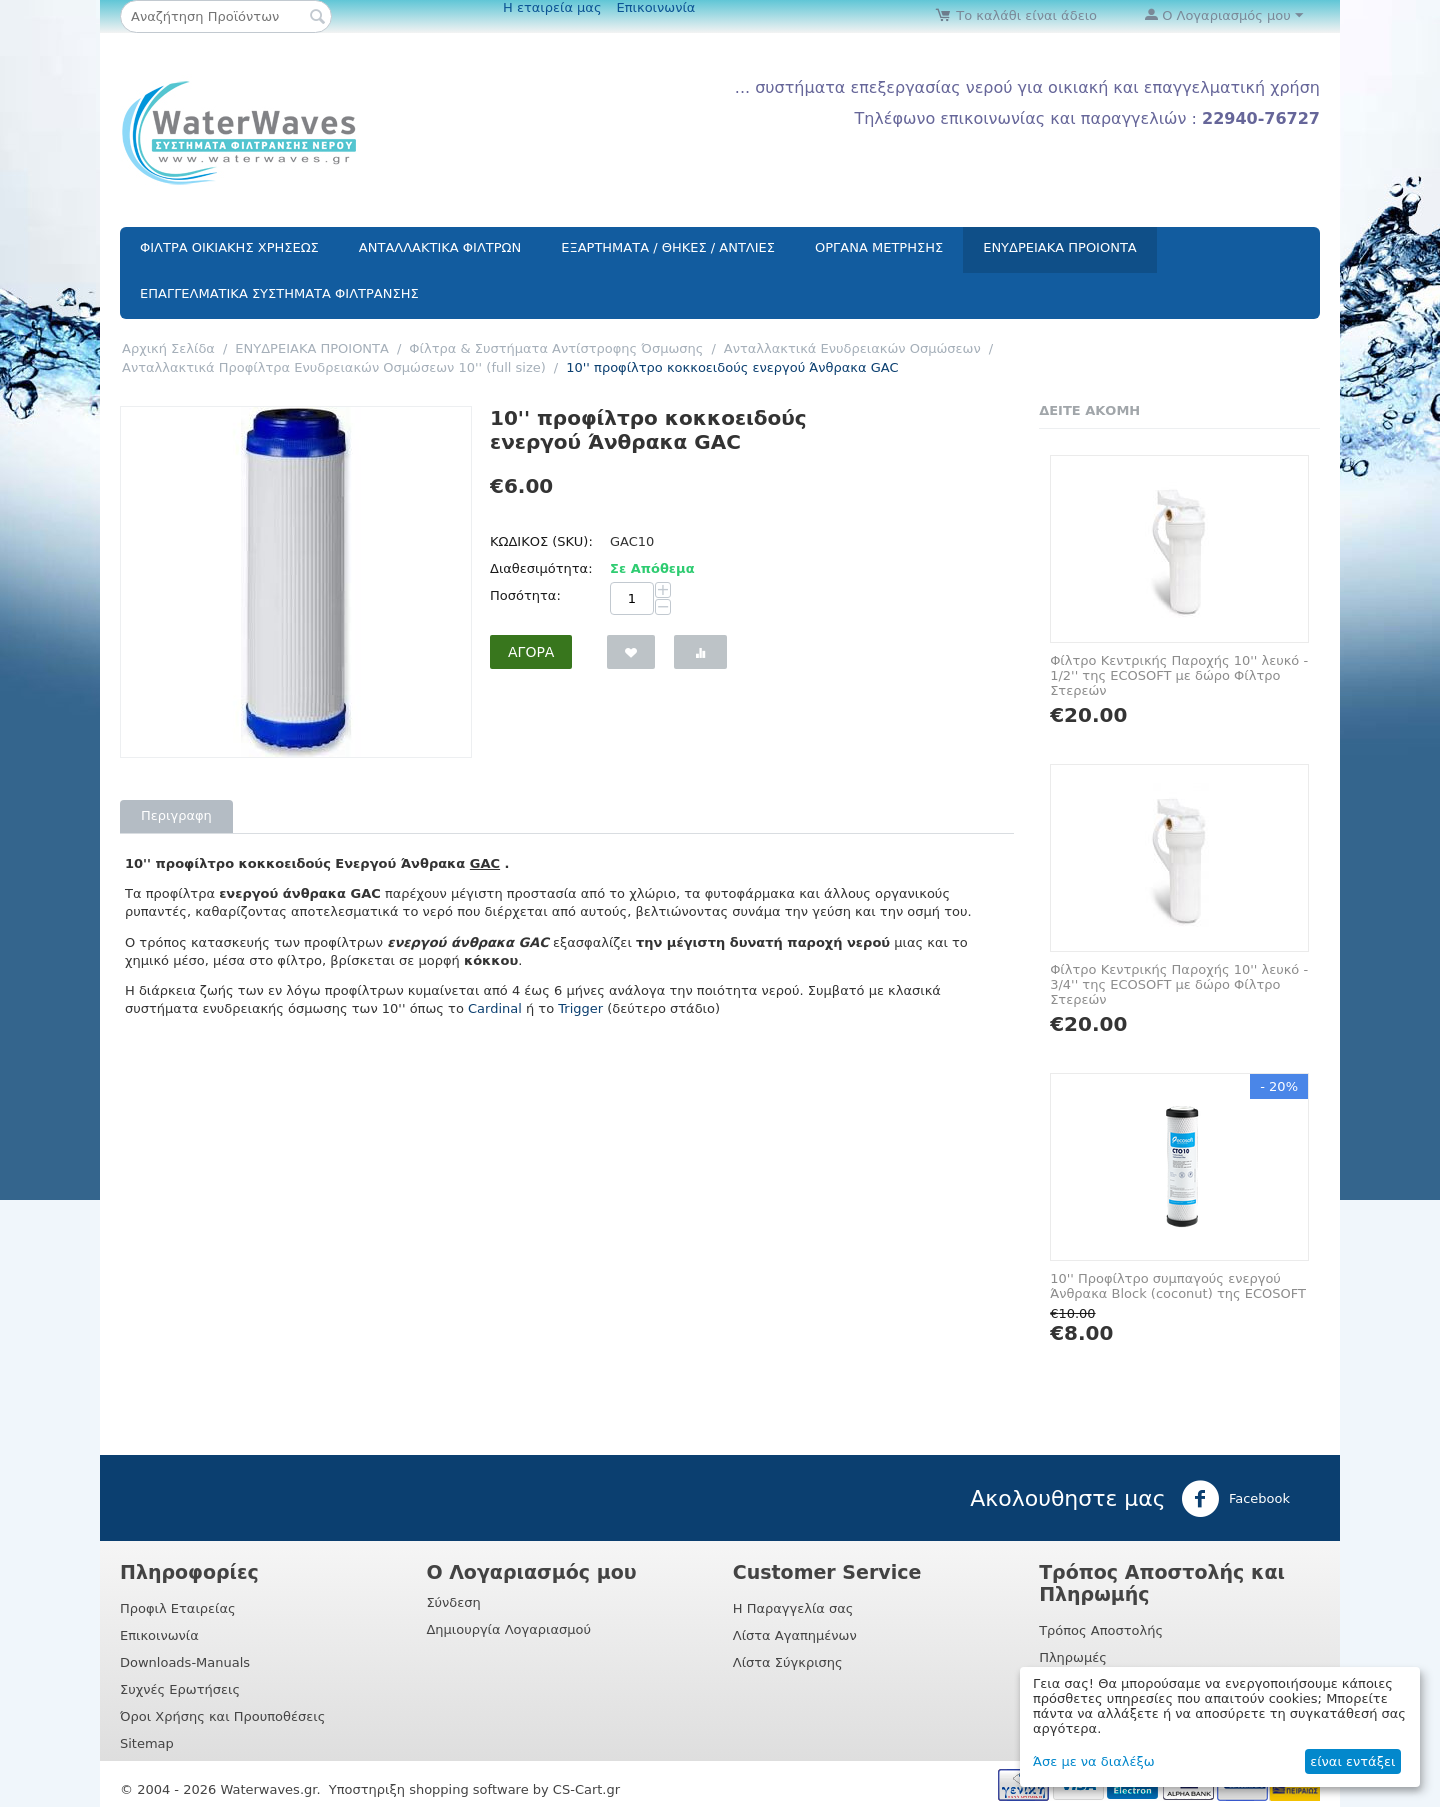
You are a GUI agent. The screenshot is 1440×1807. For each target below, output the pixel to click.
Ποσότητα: (525, 595)
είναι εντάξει (1352, 1761)
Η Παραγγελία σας (793, 1608)
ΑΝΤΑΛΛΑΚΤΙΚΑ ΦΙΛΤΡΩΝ (440, 247)
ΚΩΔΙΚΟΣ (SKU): (541, 541)
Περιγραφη (176, 815)
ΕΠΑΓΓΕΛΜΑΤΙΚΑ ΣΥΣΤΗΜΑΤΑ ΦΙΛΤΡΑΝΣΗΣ (279, 293)
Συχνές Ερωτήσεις (180, 1689)
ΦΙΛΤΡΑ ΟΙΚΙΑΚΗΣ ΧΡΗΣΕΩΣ (229, 247)
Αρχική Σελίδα (168, 348)
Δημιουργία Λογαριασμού (508, 1629)
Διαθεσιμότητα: (541, 568)
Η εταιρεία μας (552, 7)
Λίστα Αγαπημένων (795, 1635)
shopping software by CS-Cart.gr (514, 1789)
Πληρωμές (1073, 1657)
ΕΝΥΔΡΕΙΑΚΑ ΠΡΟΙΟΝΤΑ (1060, 247)
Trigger (580, 1008)
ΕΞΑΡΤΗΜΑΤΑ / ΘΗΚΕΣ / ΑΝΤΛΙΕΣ (668, 247)
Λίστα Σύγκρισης (788, 1662)
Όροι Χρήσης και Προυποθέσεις (222, 1716)
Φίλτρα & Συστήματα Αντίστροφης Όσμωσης (556, 348)
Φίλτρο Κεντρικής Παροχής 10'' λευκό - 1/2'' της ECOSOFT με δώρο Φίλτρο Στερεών (1179, 675)
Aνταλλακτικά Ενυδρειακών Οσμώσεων (852, 348)
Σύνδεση (453, 1602)
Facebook (1235, 1499)
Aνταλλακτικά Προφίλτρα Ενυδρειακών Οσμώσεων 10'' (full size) (334, 367)
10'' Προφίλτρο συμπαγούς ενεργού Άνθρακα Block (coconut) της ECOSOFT (1178, 1286)
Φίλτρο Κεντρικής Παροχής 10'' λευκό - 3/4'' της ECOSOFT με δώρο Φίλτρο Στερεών (1179, 984)
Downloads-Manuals (185, 1662)
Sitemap (147, 1743)
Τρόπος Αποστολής (1101, 1630)
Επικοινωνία (656, 7)
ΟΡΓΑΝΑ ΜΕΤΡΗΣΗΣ (879, 247)
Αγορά (531, 652)
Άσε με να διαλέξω (1094, 1761)
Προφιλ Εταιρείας (178, 1608)
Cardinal (495, 1008)
